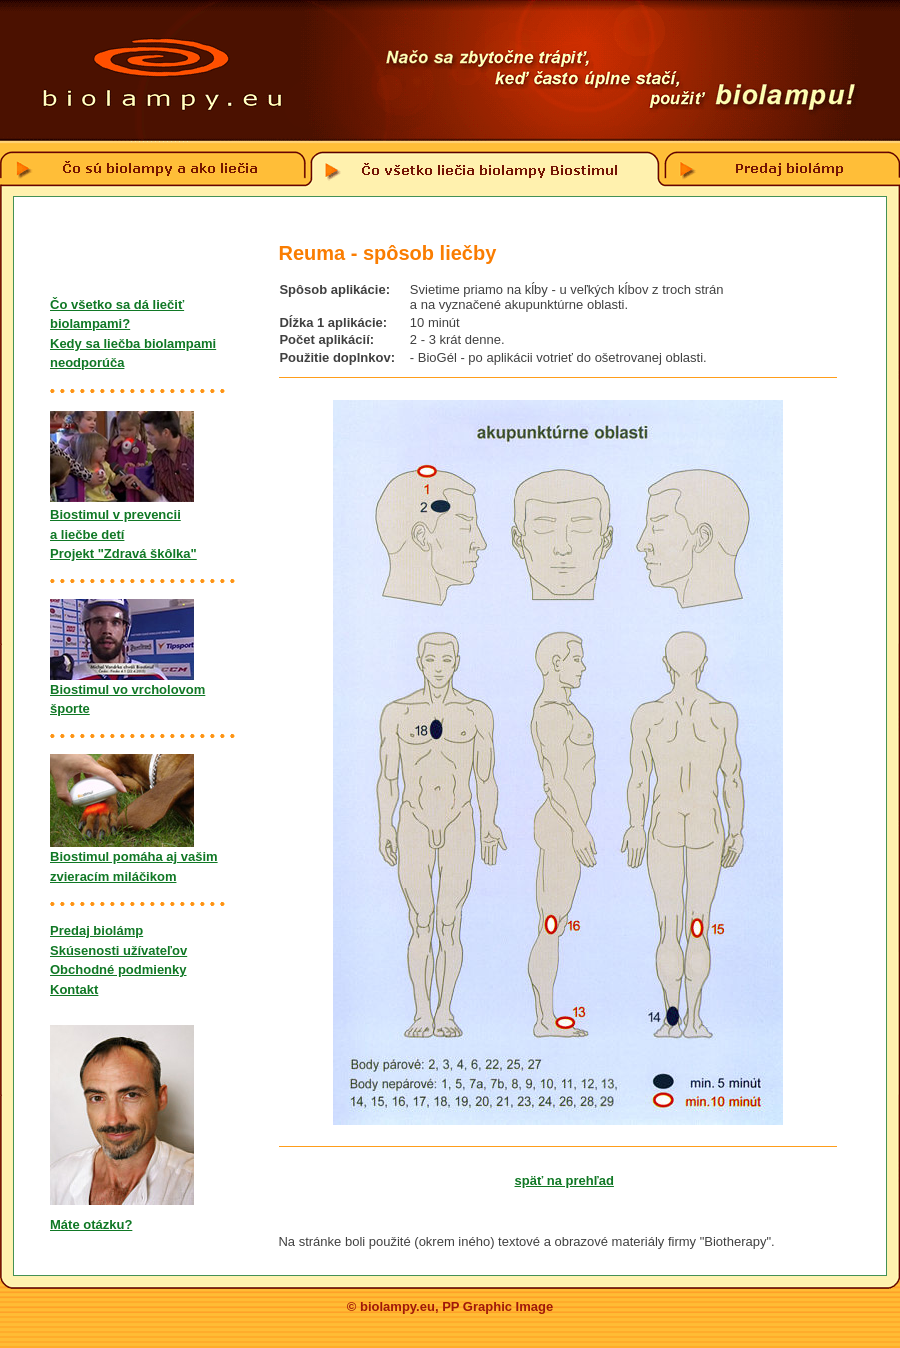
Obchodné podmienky (118, 969)
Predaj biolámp (96, 930)
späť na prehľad (564, 1180)
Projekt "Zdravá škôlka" (123, 553)
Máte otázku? (91, 1224)
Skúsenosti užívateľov (118, 950)
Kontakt (74, 989)
